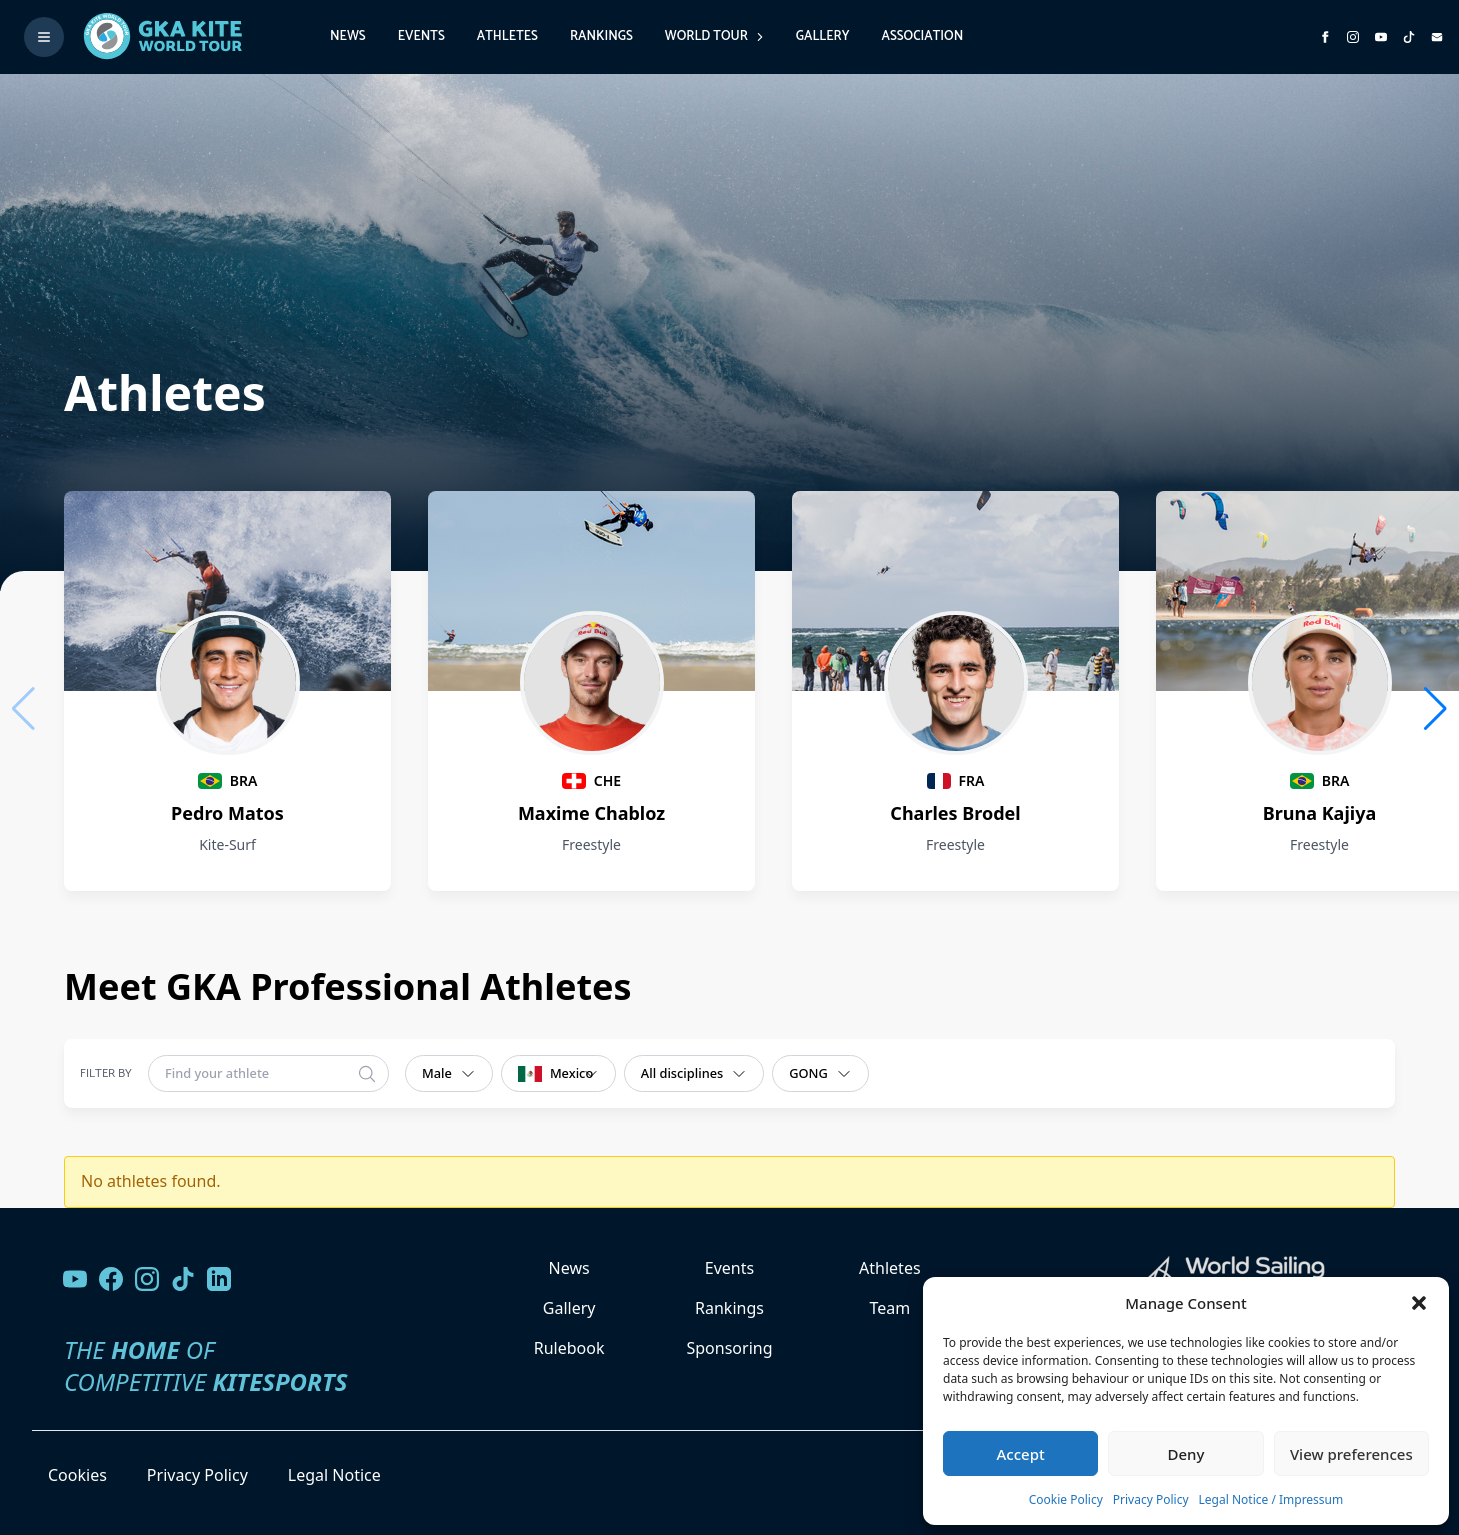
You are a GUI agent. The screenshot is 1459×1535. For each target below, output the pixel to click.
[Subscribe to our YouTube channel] (1381, 37)
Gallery (823, 36)
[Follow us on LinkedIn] (219, 1279)
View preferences (1351, 1454)
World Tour (714, 36)
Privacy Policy (1151, 1499)
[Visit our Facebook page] (111, 1279)
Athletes (507, 36)
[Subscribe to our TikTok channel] (1409, 37)
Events (421, 36)
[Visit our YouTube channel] (75, 1279)
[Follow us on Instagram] (1353, 37)
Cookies (77, 1475)
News (348, 36)
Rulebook (569, 1348)
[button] (1419, 1303)
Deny (1186, 1454)
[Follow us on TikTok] (183, 1279)
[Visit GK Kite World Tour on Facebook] (1325, 37)
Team (889, 1308)
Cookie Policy (1066, 1499)
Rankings (601, 36)
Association (922, 36)
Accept (1021, 1454)
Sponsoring (729, 1348)
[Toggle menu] (44, 37)
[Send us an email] (1437, 37)
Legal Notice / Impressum (1271, 1499)
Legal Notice (334, 1475)
